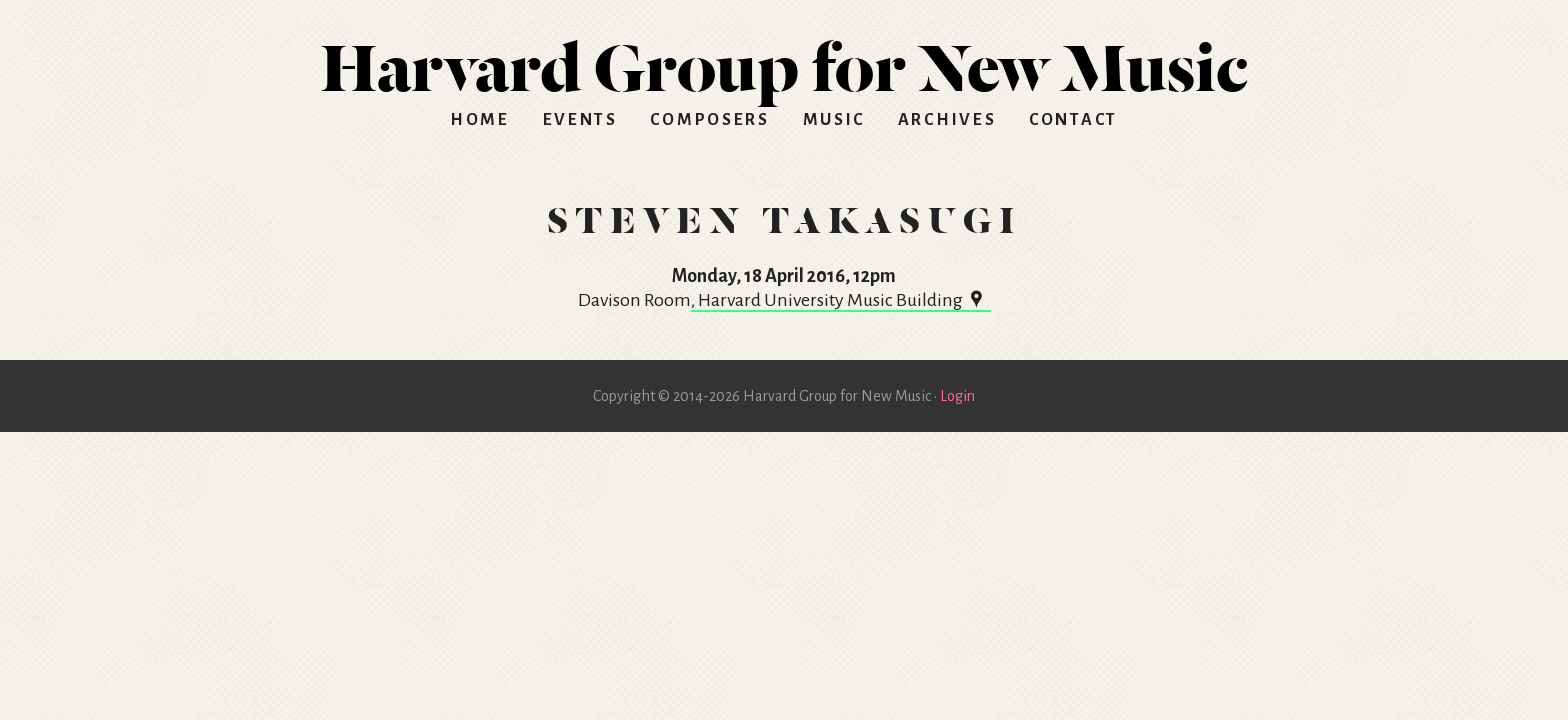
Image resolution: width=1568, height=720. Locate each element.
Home (480, 120)
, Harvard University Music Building (841, 300)
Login (957, 396)
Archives (947, 120)
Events (580, 120)
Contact (1073, 120)
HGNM (784, 60)
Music (834, 120)
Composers (709, 120)
